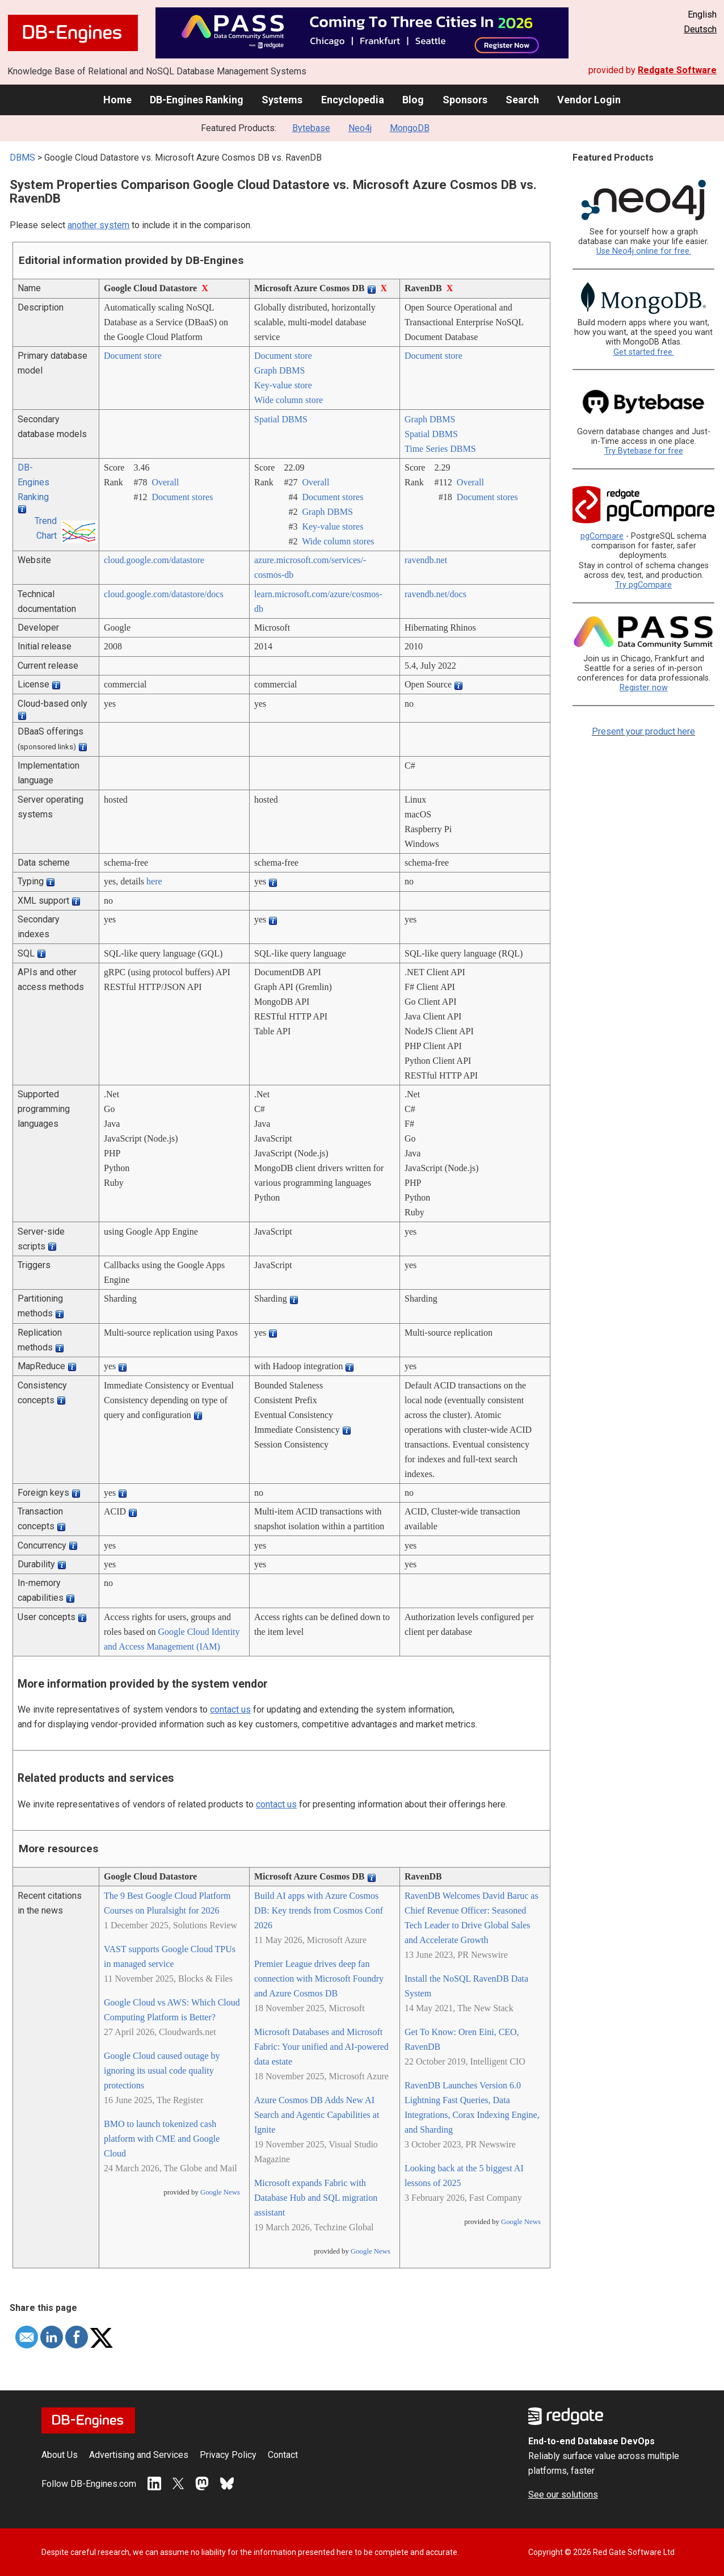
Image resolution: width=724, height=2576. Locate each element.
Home (117, 100)
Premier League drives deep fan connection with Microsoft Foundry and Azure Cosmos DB (319, 1978)
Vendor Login (589, 100)
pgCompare (602, 536)
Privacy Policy (228, 2454)
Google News (220, 2192)
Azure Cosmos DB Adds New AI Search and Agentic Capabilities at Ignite (316, 2114)
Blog (413, 100)
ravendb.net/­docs (435, 594)
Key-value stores (332, 526)
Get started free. (643, 352)
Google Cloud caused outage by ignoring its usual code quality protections (162, 2070)
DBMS (22, 157)
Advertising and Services (138, 2454)
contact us (230, 1709)
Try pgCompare (643, 585)
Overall (165, 482)
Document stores (182, 497)
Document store (133, 355)
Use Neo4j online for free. (643, 251)
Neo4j (360, 128)
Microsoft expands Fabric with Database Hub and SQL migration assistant (315, 2197)
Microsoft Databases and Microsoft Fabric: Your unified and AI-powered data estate (321, 2046)
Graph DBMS (279, 370)
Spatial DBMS (281, 419)
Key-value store (283, 385)
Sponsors (465, 100)
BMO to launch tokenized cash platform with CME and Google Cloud (162, 2138)
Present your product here (643, 731)
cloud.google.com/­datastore (154, 560)
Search (522, 100)
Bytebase (311, 128)
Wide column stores (338, 541)
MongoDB (410, 128)
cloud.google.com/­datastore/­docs (164, 594)
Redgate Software (677, 70)
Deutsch (700, 29)
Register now (644, 688)
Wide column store (288, 400)
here (154, 881)
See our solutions (563, 2494)
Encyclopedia (352, 100)
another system (98, 225)
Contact (283, 2454)
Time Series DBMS (440, 449)
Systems (282, 100)
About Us (59, 2454)
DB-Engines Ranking (196, 100)
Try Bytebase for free (643, 451)
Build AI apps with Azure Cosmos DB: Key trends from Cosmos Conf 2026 (318, 1910)
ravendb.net (426, 560)
